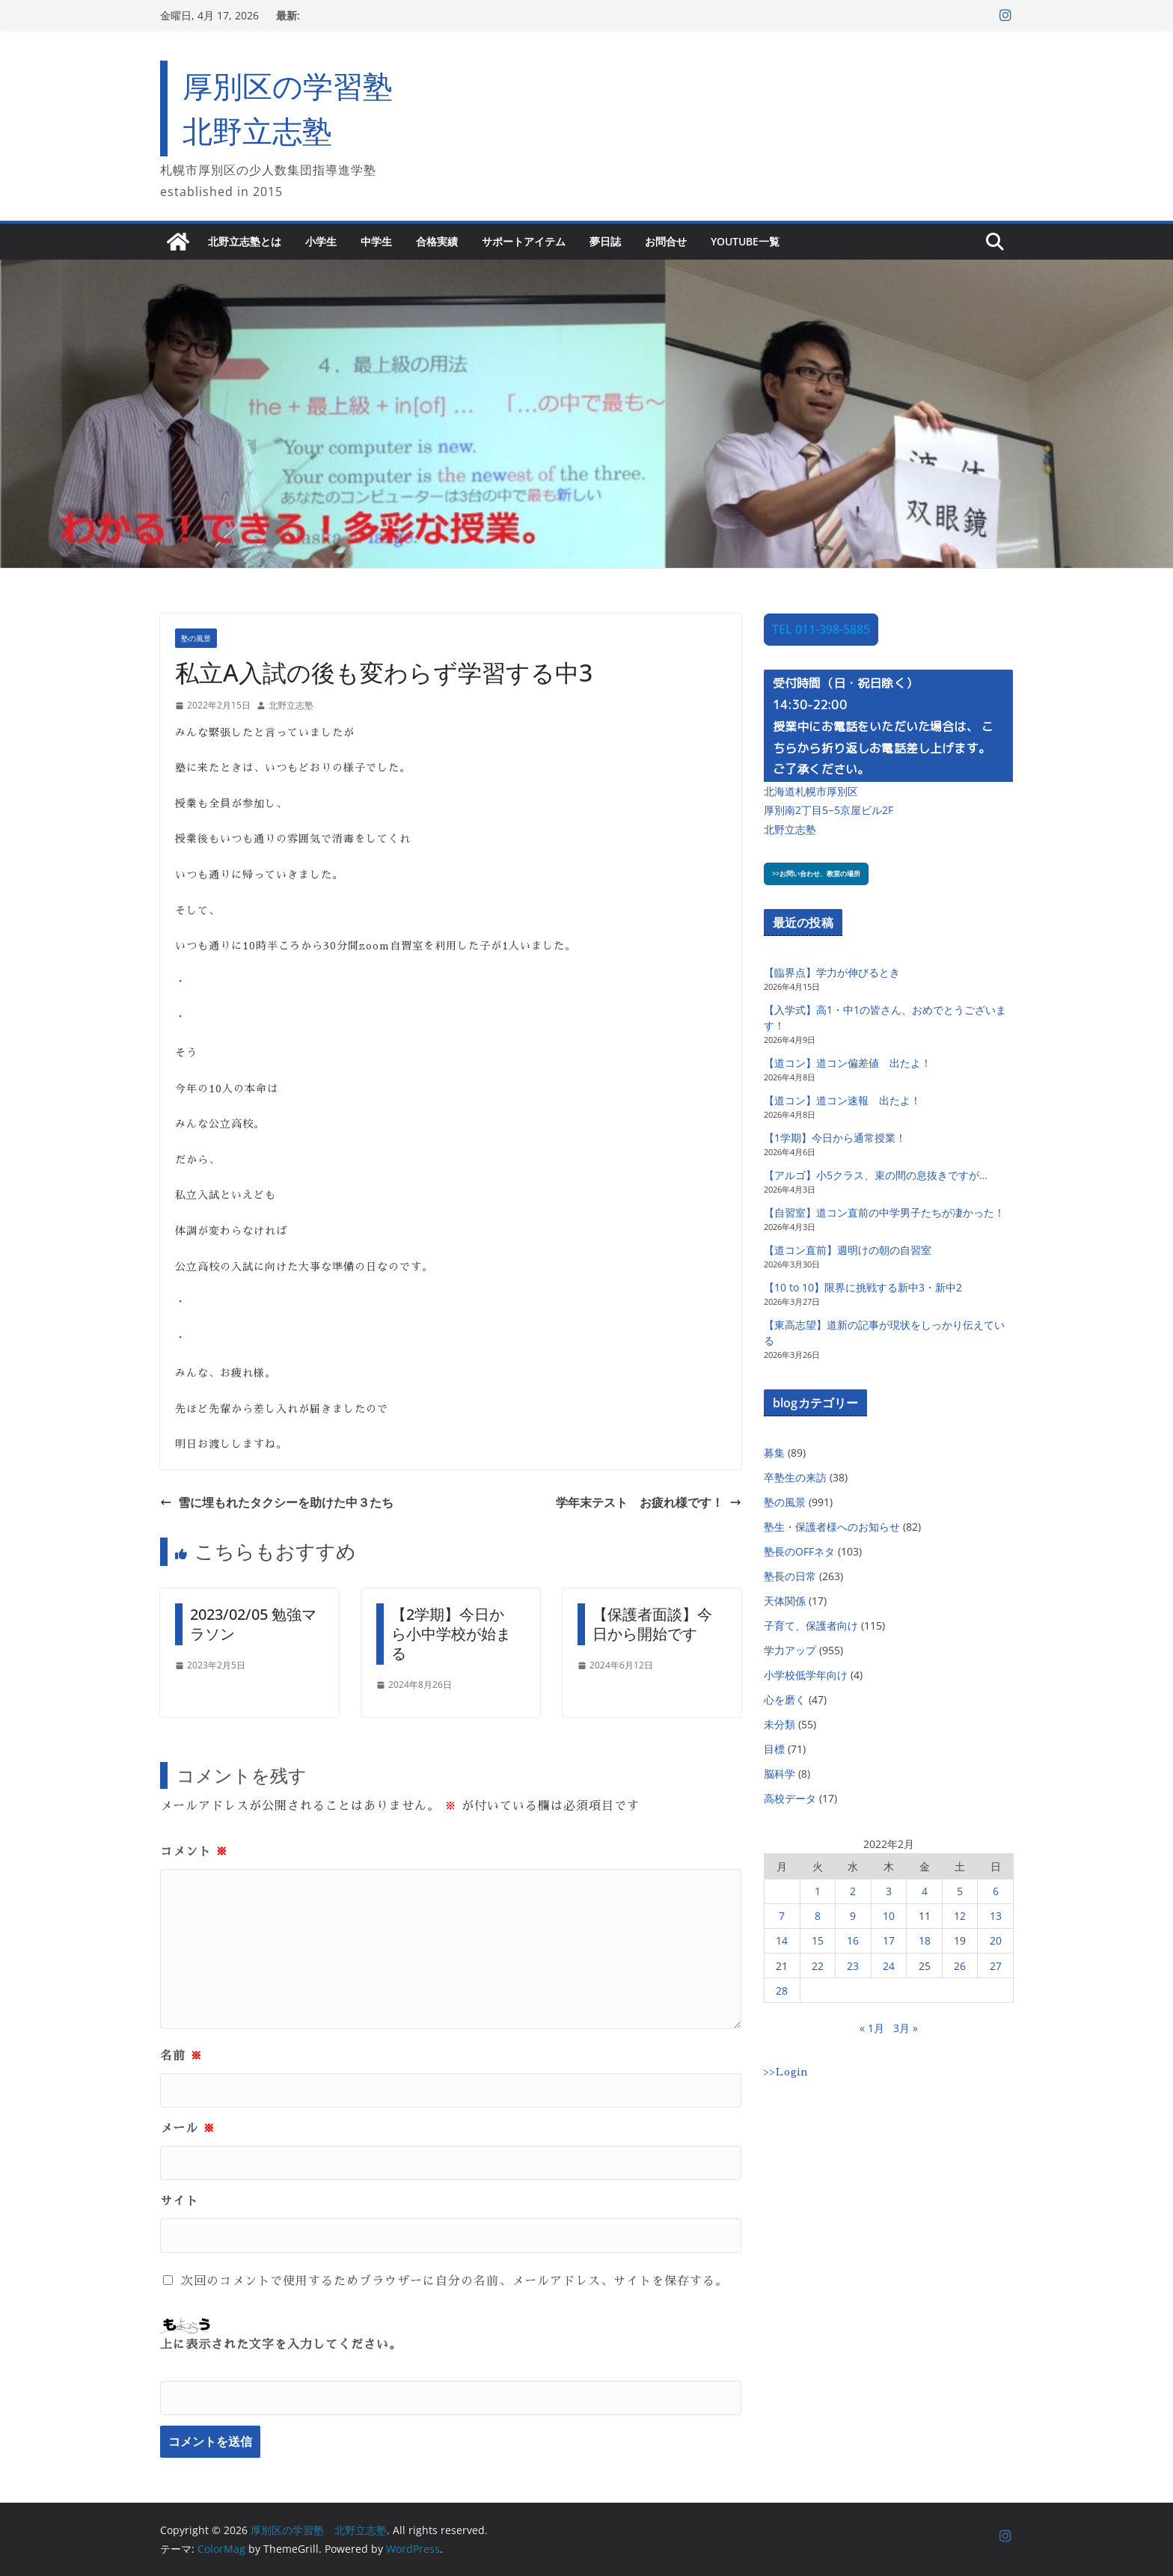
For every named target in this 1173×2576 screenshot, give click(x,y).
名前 (181, 2056)
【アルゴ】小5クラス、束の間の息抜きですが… (875, 1175)
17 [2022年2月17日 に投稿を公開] (889, 1940)
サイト (179, 2201)
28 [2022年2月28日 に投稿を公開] (782, 1990)
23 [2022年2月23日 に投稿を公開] (853, 1966)
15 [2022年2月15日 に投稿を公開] (818, 1940)
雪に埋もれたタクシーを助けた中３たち (276, 1502)
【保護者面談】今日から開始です (652, 1624)
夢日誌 (605, 241)
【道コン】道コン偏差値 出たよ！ (847, 1063)
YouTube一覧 (745, 241)
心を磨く (785, 1699)
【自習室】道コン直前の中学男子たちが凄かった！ (884, 1212)
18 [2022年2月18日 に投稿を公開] (925, 1940)
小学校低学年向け (806, 1675)
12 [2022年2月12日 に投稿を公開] (960, 1916)
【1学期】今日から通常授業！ (835, 1138)
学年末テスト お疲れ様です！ (648, 1502)
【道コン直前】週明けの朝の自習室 (847, 1250)
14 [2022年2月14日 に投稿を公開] (782, 1940)
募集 (774, 1452)
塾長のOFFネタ (799, 1551)
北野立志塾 (291, 705)
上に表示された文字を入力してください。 (281, 2345)
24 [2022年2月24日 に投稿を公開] (889, 1966)
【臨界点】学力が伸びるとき (832, 972)
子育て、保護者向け (811, 1625)
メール (187, 2129)
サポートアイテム (524, 241)
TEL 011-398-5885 (821, 629)
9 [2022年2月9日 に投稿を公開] (853, 1916)
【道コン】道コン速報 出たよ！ (842, 1100)
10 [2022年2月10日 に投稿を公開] (889, 1916)
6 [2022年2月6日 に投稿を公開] (996, 1891)
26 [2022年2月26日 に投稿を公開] (960, 1966)
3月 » (905, 2028)
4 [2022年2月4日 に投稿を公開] (925, 1891)
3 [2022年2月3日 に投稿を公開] (889, 1891)
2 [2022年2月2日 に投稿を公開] (853, 1891)
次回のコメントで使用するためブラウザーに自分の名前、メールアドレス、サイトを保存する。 (454, 2281)
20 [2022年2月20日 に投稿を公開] (996, 1940)
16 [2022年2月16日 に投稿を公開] (853, 1940)
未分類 (779, 1724)
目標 (774, 1749)
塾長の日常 (790, 1576)
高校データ (790, 1798)
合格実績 (437, 241)
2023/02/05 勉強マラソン (253, 1624)
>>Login (786, 2071)
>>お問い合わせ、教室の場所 (816, 873)
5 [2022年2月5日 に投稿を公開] (960, 1891)
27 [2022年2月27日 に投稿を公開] (996, 1966)
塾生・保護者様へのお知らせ (832, 1527)
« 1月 (872, 2028)
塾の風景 (196, 638)
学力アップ (790, 1650)
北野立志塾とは (244, 241)
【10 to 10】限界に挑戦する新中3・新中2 (863, 1287)
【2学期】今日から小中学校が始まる (451, 1633)
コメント (194, 1852)
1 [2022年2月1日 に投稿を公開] (818, 1891)
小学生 (321, 241)
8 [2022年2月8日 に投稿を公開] (818, 1916)
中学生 (376, 241)
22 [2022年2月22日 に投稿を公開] (818, 1966)
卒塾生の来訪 (795, 1477)
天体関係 (785, 1601)
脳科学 (779, 1773)
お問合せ (666, 241)
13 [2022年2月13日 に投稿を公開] (996, 1916)
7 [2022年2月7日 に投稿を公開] (782, 1916)
